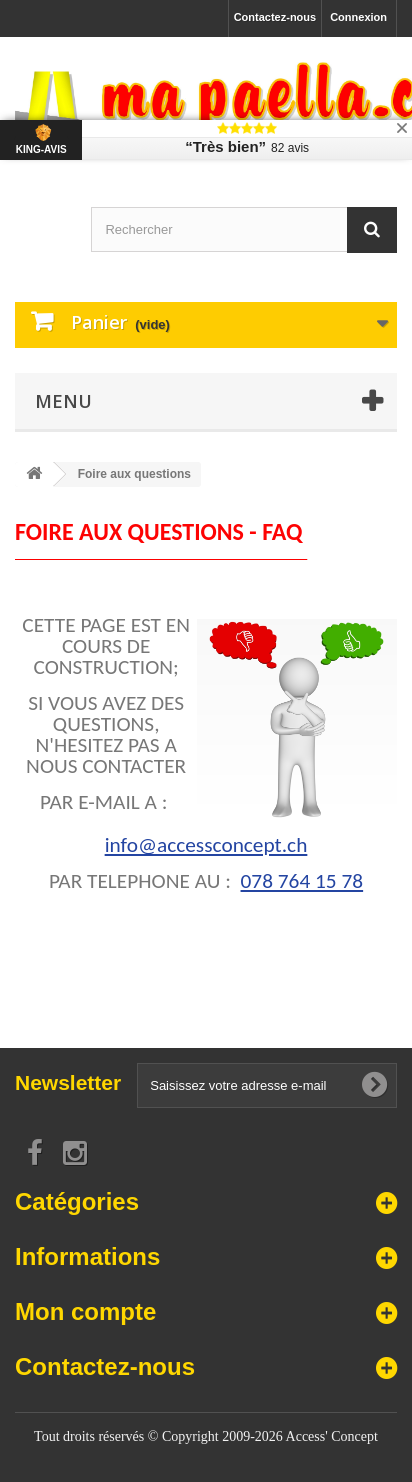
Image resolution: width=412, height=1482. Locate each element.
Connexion (358, 17)
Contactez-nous (275, 17)
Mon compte (85, 1311)
